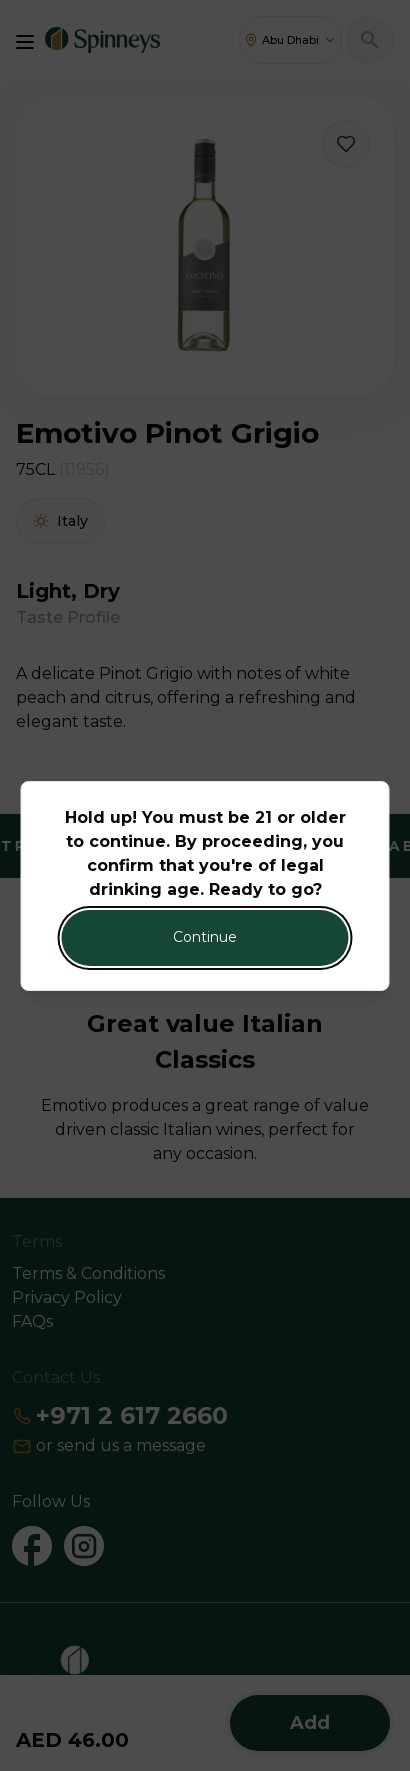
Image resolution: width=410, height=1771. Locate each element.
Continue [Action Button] (205, 937)
